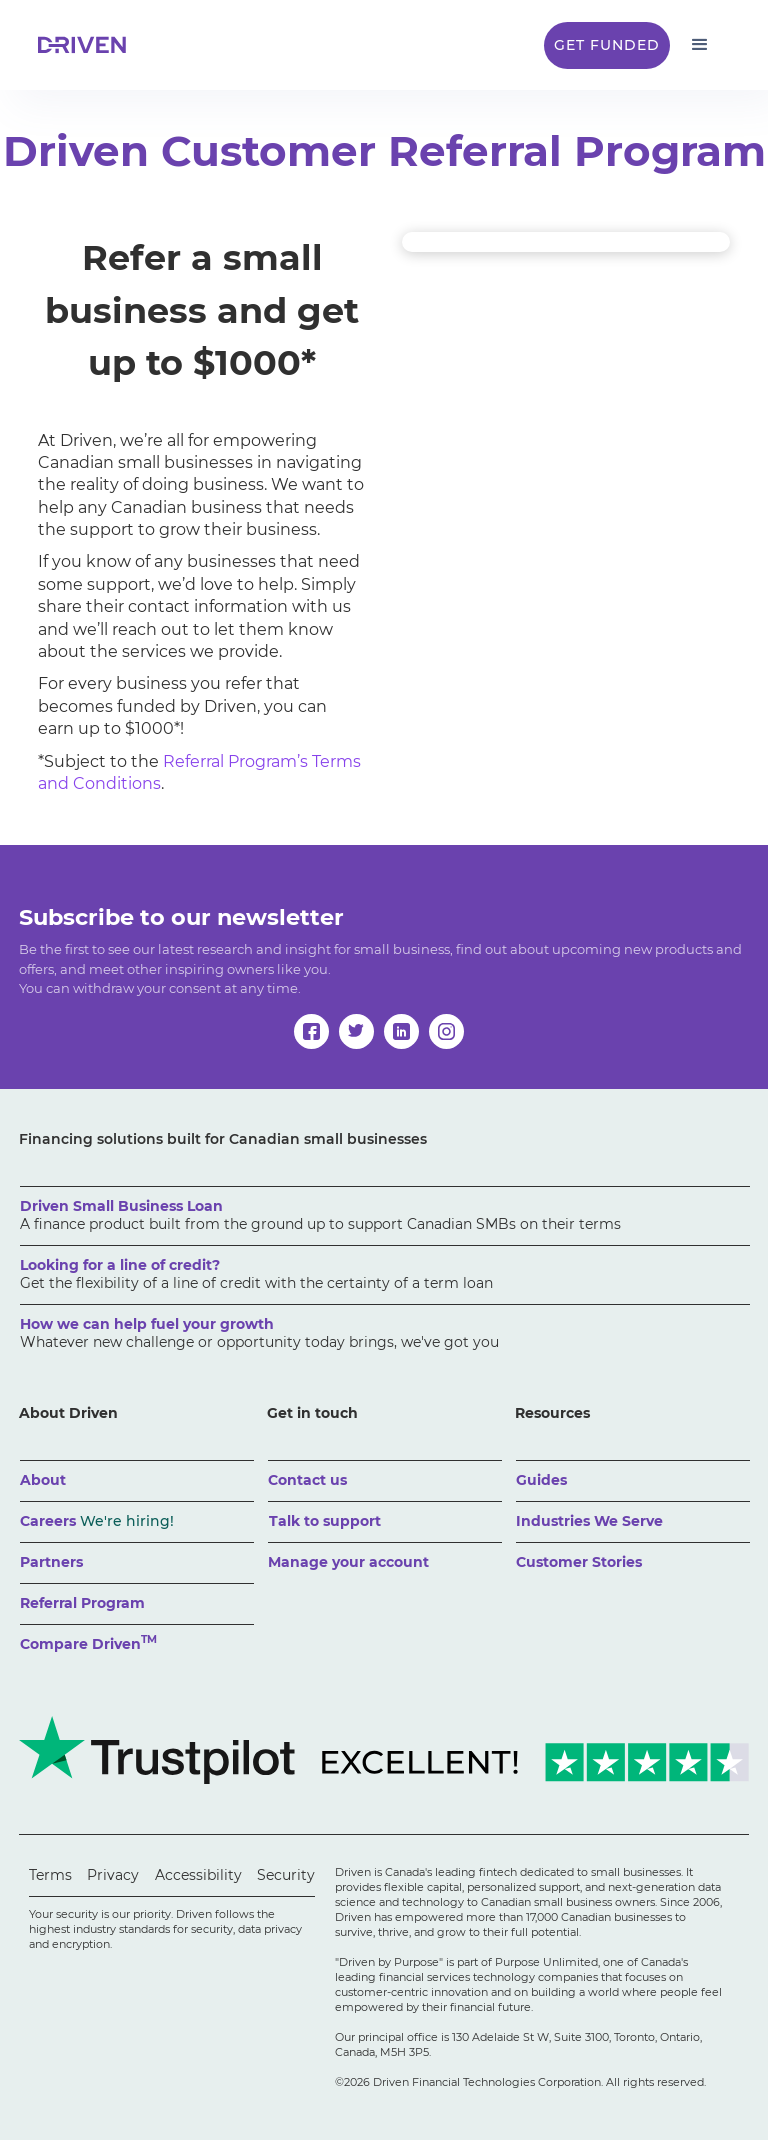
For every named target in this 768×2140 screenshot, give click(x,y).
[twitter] (356, 1031)
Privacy (113, 1875)
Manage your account (348, 1562)
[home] (88, 45)
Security (286, 1875)
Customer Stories (579, 1562)
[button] (700, 45)
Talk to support (325, 1521)
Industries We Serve (589, 1521)
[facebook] (311, 1031)
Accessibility (198, 1875)
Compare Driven (88, 1642)
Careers (97, 1521)
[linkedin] (401, 1031)
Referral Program (82, 1603)
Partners (51, 1562)
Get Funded (607, 45)
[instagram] (446, 1031)
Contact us (307, 1480)
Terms (50, 1875)
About (43, 1480)
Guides (541, 1480)
